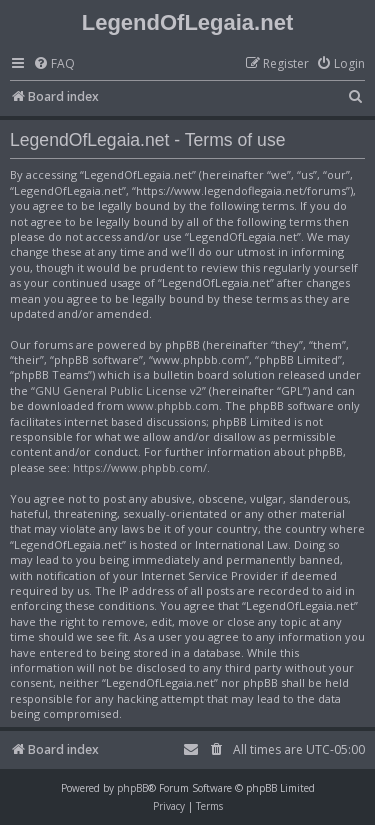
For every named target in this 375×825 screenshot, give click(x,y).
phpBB (132, 788)
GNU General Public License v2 (118, 390)
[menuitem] (54, 64)
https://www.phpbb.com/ (140, 467)
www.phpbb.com (173, 405)
